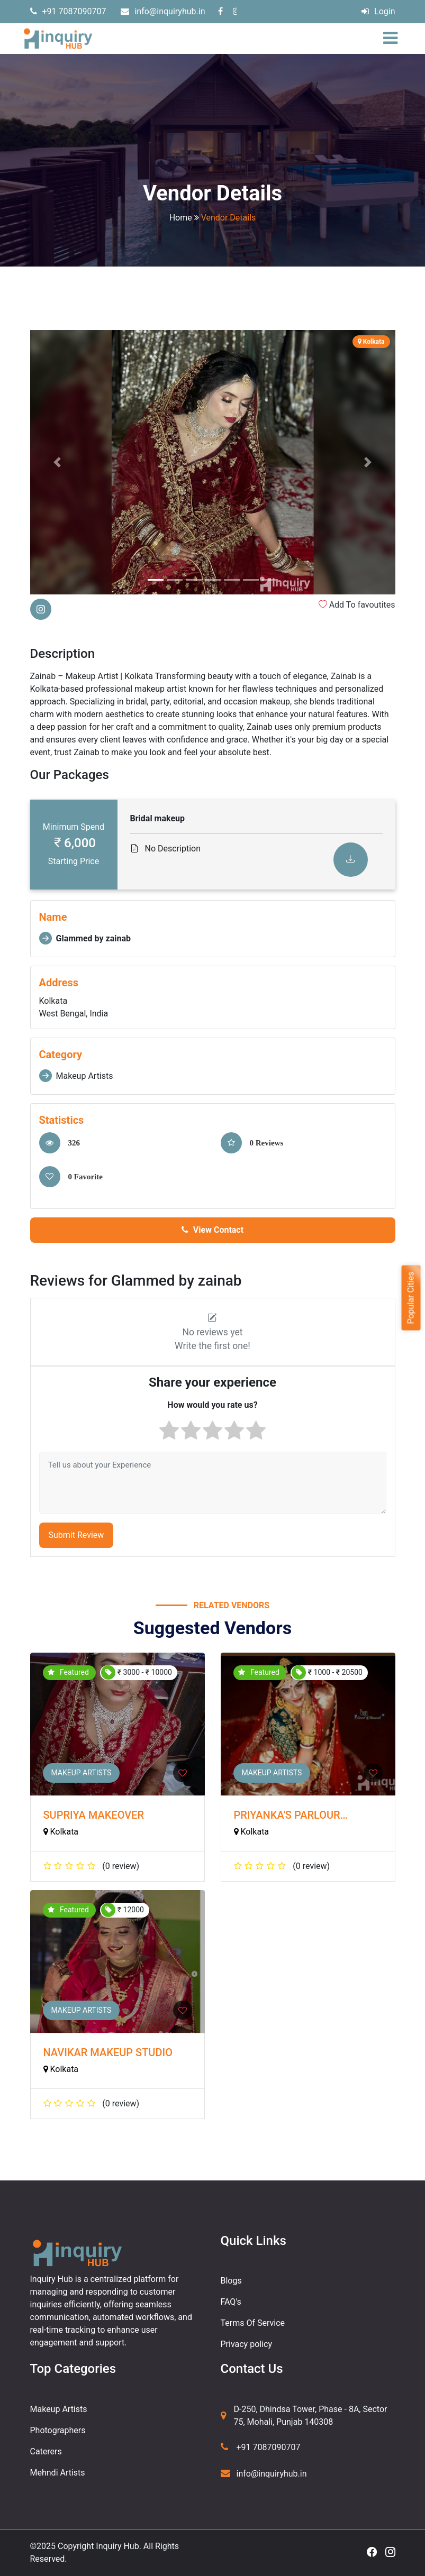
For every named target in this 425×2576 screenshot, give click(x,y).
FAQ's (231, 2302)
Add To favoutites (357, 605)
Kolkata (61, 1832)
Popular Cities (410, 1297)
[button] (57, 462)
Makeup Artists (81, 1772)
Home (180, 218)
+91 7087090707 (68, 11)
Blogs (231, 2281)
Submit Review (76, 1535)
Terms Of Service (253, 2323)
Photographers (58, 2430)
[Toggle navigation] (393, 38)
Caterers (46, 2451)
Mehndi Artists (57, 2473)
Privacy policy (247, 2344)
